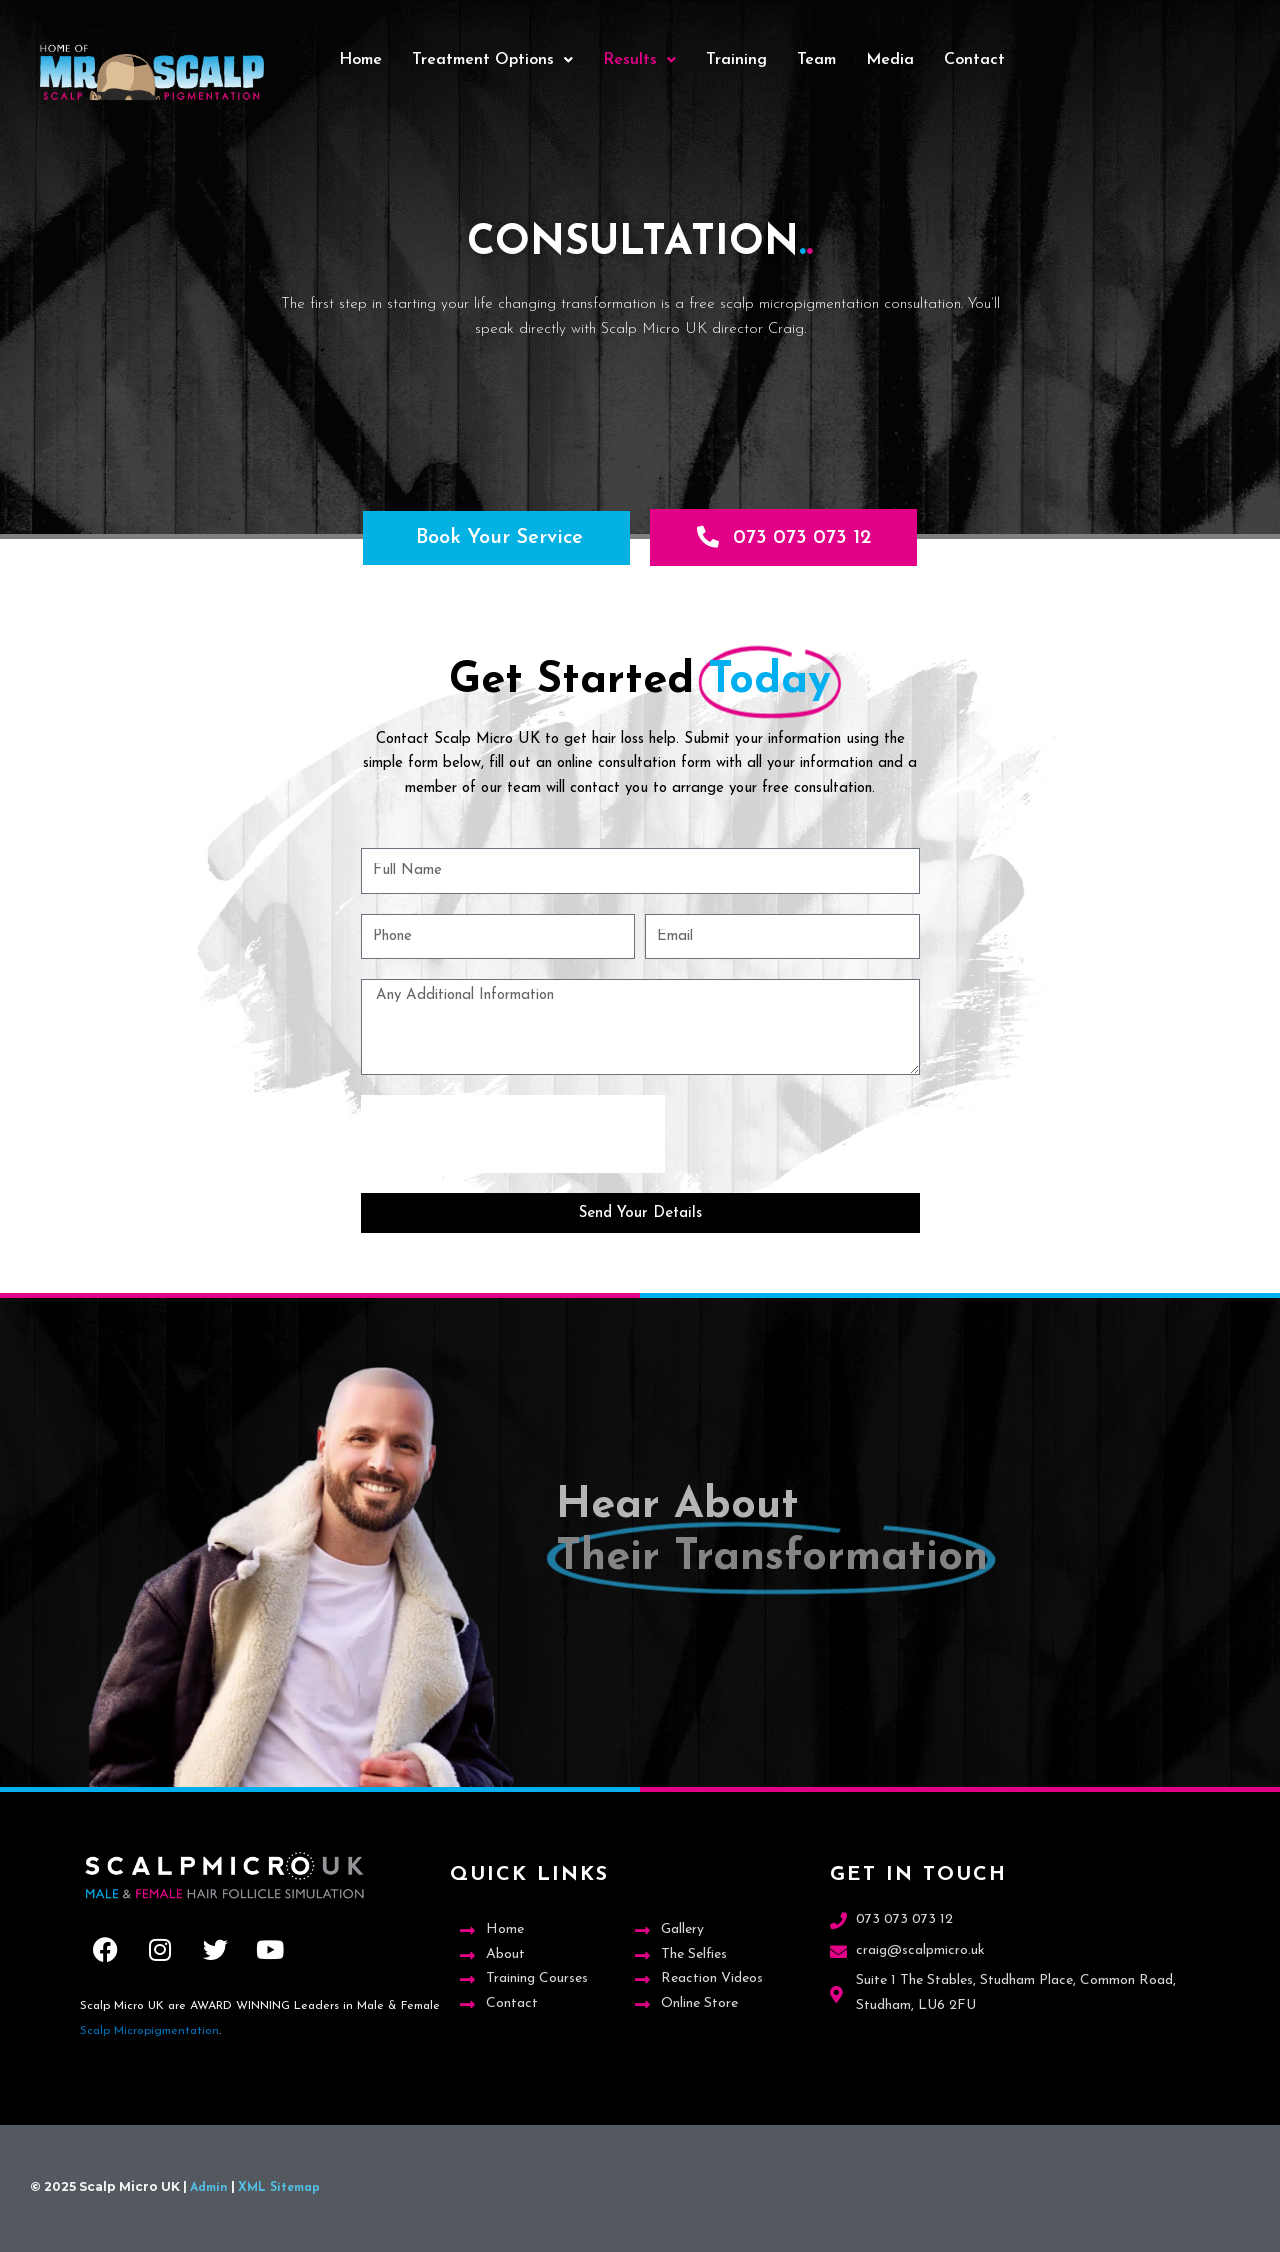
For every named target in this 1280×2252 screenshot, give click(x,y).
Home (360, 60)
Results (639, 60)
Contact (974, 60)
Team (816, 60)
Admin (209, 2188)
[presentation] (513, 1135)
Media (890, 60)
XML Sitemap (279, 2188)
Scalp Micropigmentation (149, 2031)
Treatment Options (492, 60)
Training (736, 60)
